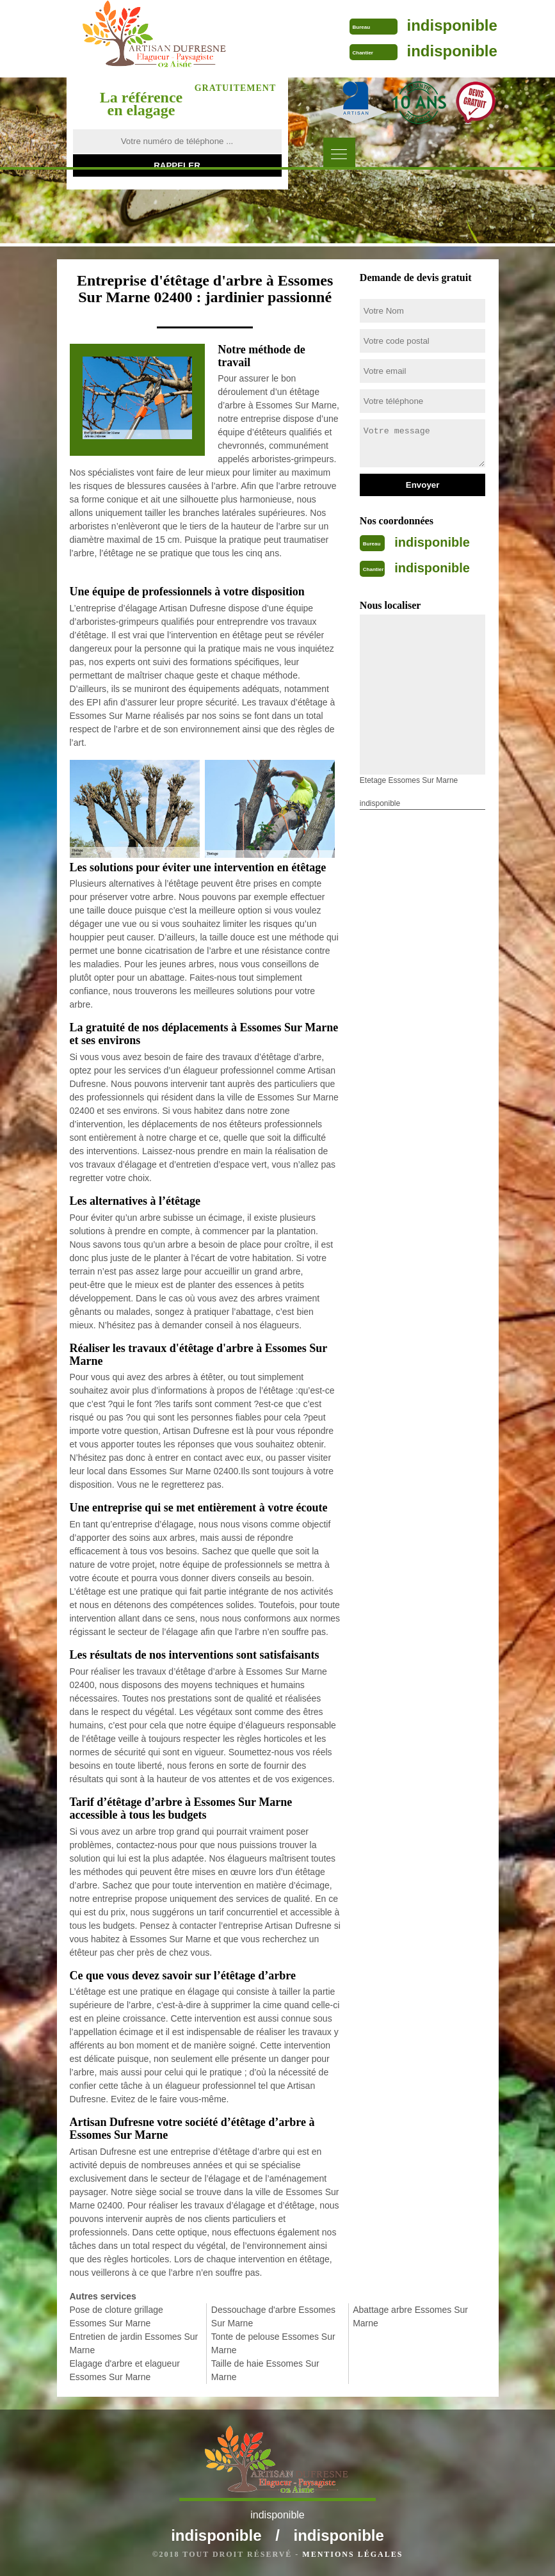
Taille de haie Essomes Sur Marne (265, 2370)
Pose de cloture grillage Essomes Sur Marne (116, 2316)
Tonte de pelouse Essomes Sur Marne (273, 2343)
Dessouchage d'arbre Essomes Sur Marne (273, 2316)
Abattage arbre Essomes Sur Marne (410, 2316)
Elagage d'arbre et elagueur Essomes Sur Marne (125, 2370)
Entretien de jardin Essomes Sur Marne (134, 2343)
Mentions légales (352, 2554)
